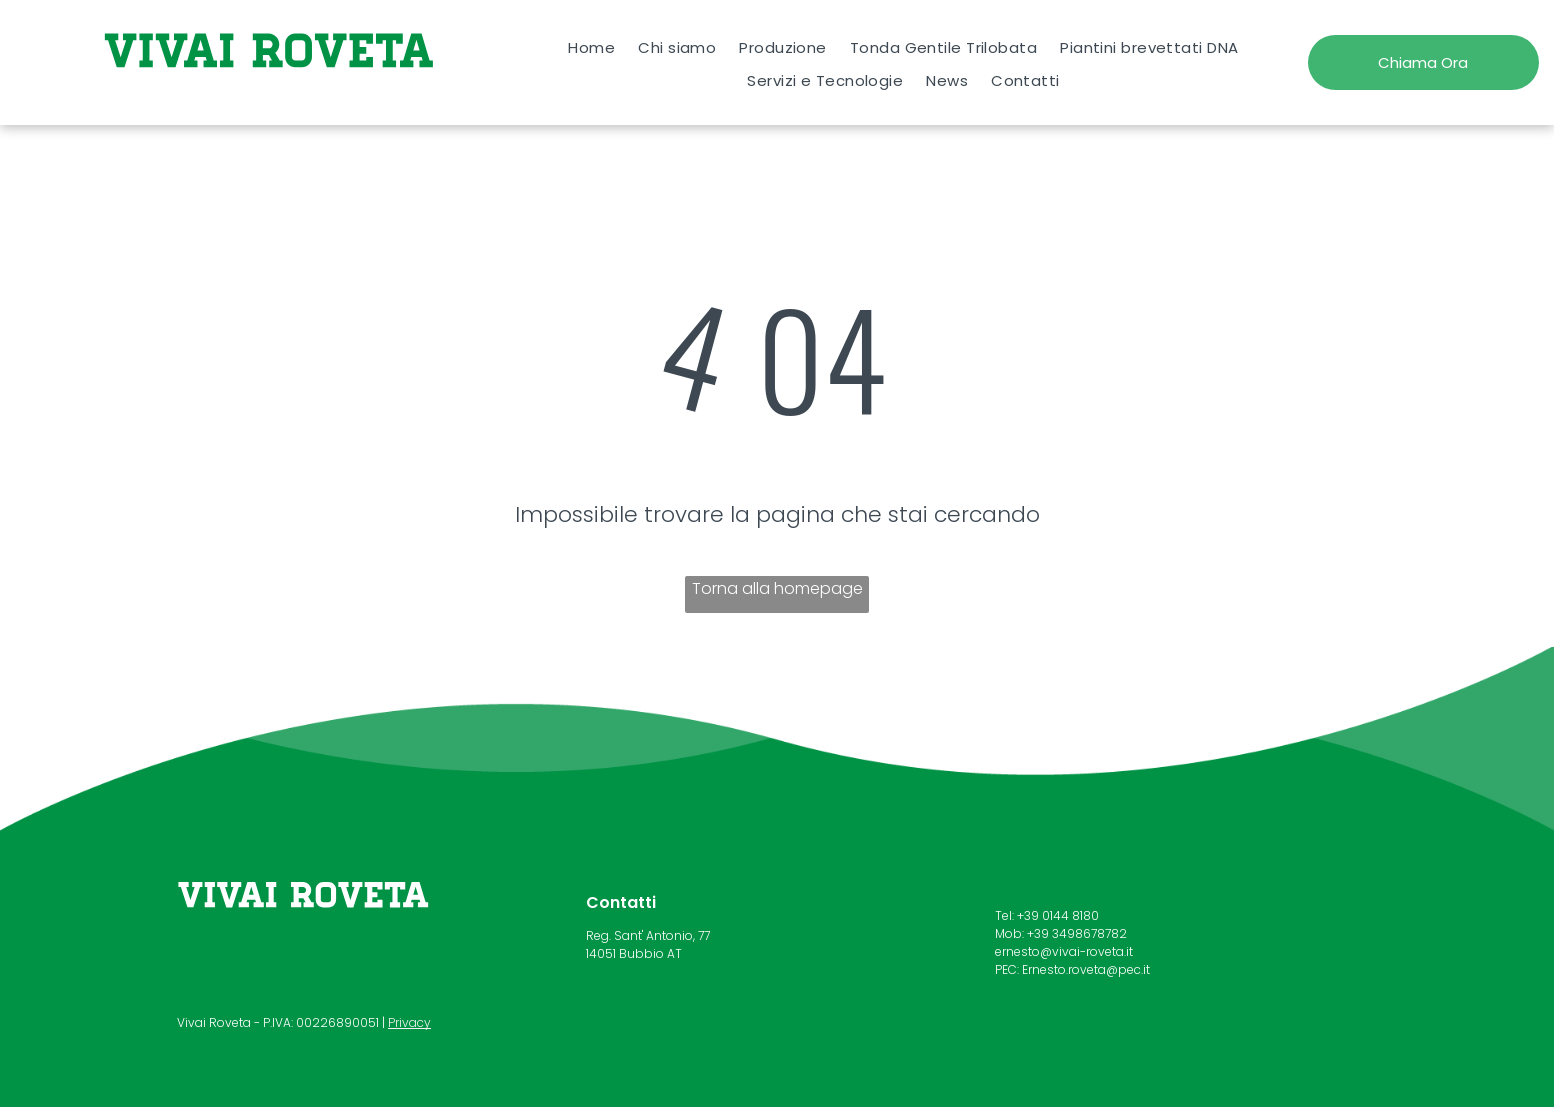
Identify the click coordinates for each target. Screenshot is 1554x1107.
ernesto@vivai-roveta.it (1064, 951)
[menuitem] (592, 47)
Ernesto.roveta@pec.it (1086, 969)
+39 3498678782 (1077, 933)
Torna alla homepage (777, 588)
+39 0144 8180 (1058, 915)
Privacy (409, 1022)
